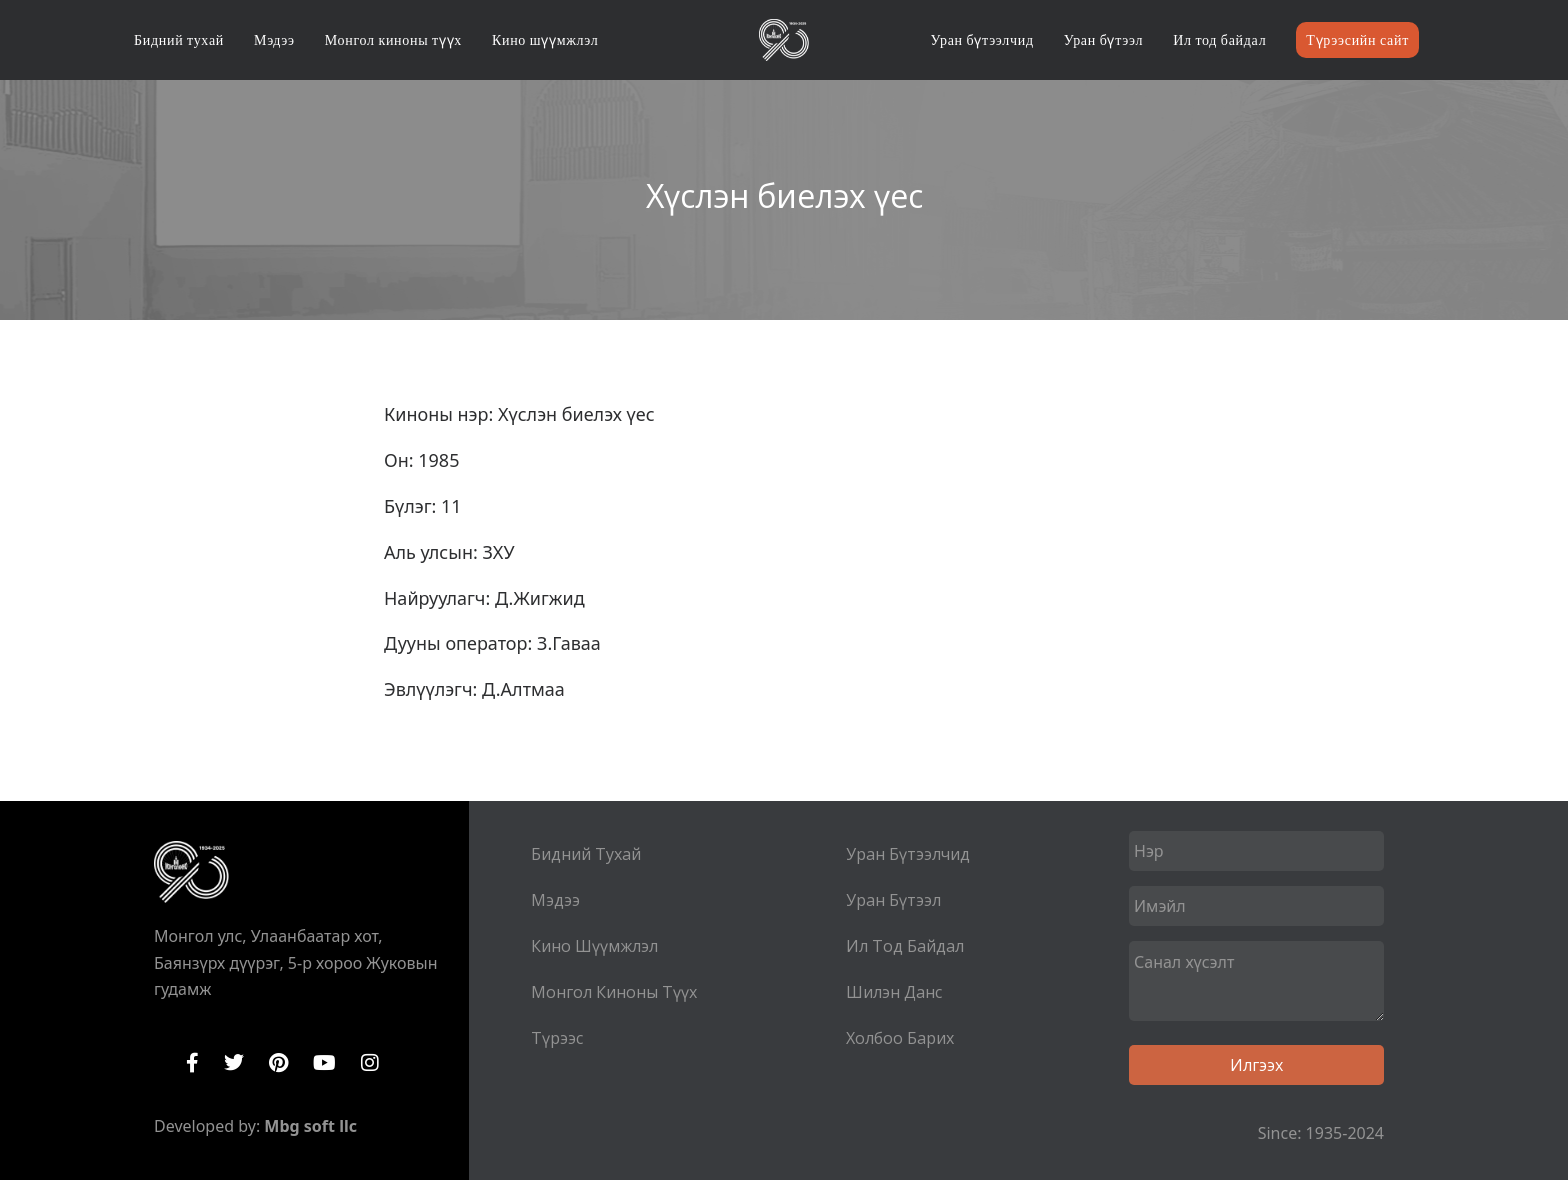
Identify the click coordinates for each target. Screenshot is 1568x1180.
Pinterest (278, 1063)
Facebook (192, 1063)
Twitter (234, 1063)
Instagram (370, 1063)
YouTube (324, 1063)
